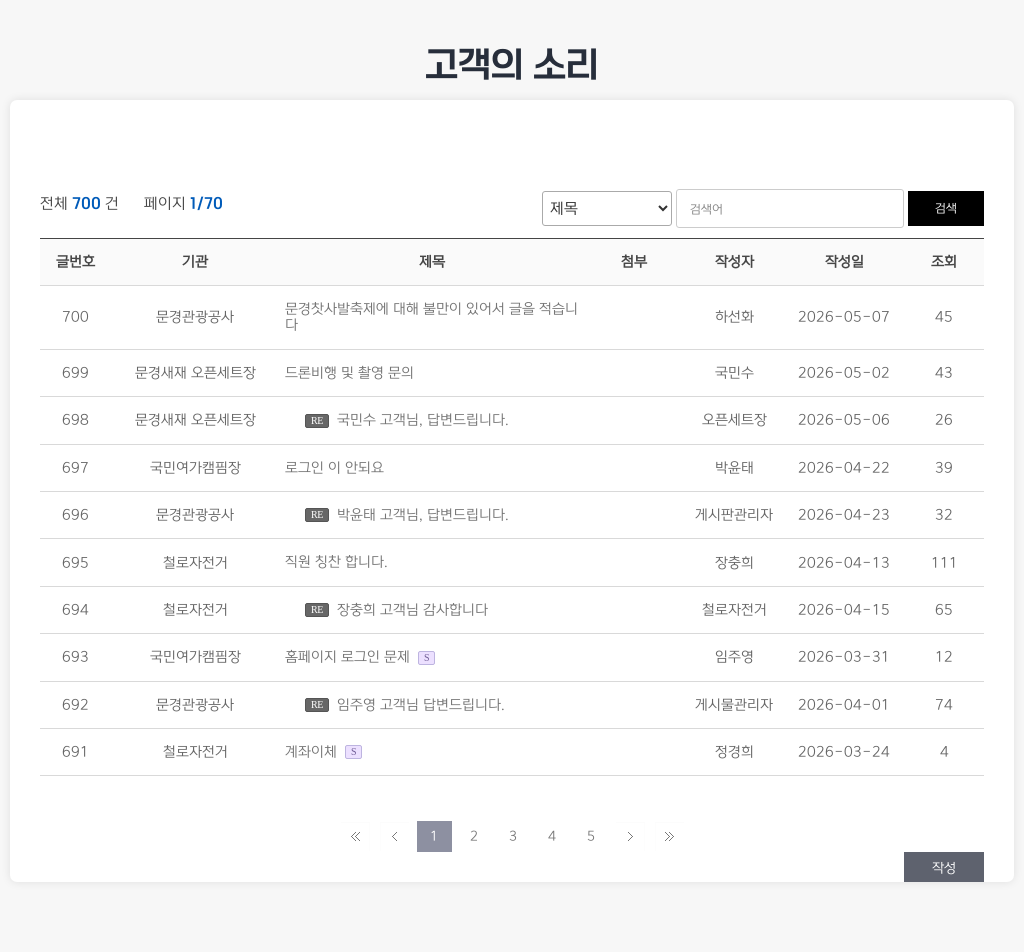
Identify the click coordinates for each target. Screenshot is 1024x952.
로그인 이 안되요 (334, 468)
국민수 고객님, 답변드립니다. (423, 421)
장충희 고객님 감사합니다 (412, 610)
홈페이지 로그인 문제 (347, 658)
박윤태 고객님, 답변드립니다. (423, 515)
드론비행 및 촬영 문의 (349, 373)
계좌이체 (313, 752)
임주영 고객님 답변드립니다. (421, 705)
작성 (944, 868)
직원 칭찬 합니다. (336, 563)
